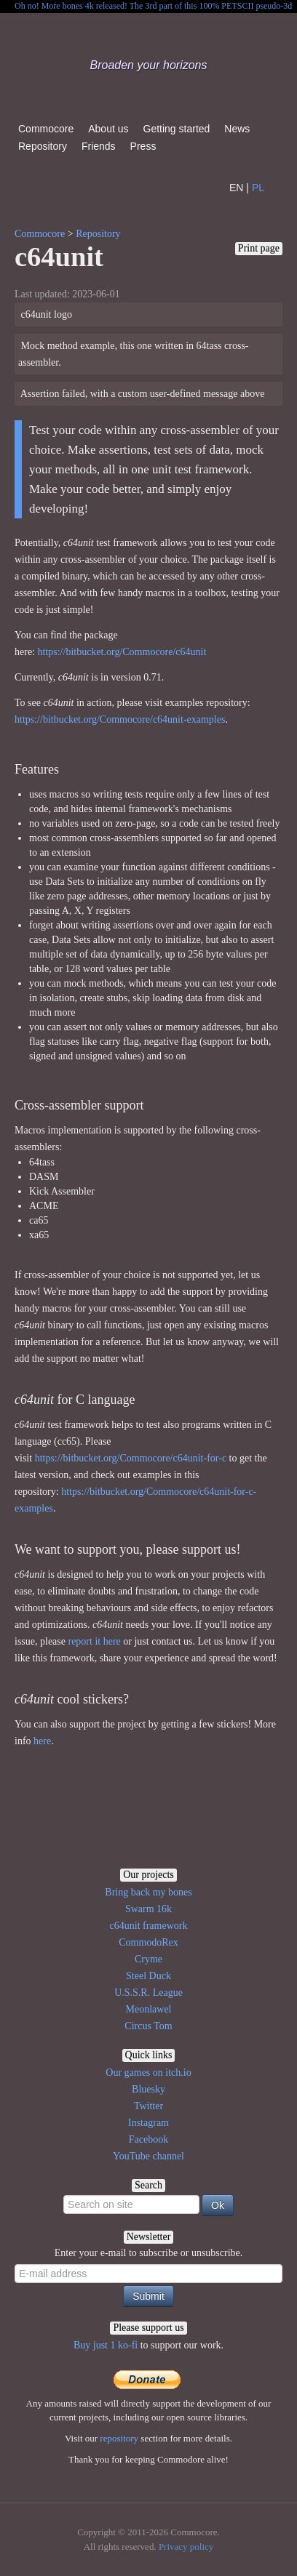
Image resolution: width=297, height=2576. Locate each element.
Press (143, 146)
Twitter (148, 2105)
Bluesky (148, 2089)
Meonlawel (149, 2009)
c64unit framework (149, 1925)
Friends (99, 146)
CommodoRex (148, 1942)
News (237, 129)
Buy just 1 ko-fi (106, 2345)
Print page (259, 248)
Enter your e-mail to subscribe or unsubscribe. (149, 2252)
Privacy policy (186, 2546)
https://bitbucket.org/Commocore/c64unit (121, 651)
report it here (94, 1641)
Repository (42, 146)
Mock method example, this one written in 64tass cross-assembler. (133, 354)
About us (108, 129)
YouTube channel (148, 2156)
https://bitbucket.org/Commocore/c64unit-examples (120, 719)
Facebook (148, 2139)
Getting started (176, 129)
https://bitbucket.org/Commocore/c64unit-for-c (130, 1458)
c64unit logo (45, 314)
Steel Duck (148, 1975)
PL (258, 187)
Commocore (46, 129)
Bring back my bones (148, 1892)
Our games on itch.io (148, 2072)
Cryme (148, 1959)
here (42, 1741)
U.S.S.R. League (148, 1992)
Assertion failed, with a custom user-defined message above (141, 393)
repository (119, 2438)
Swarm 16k (148, 1908)
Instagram (148, 2122)
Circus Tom (148, 2026)
